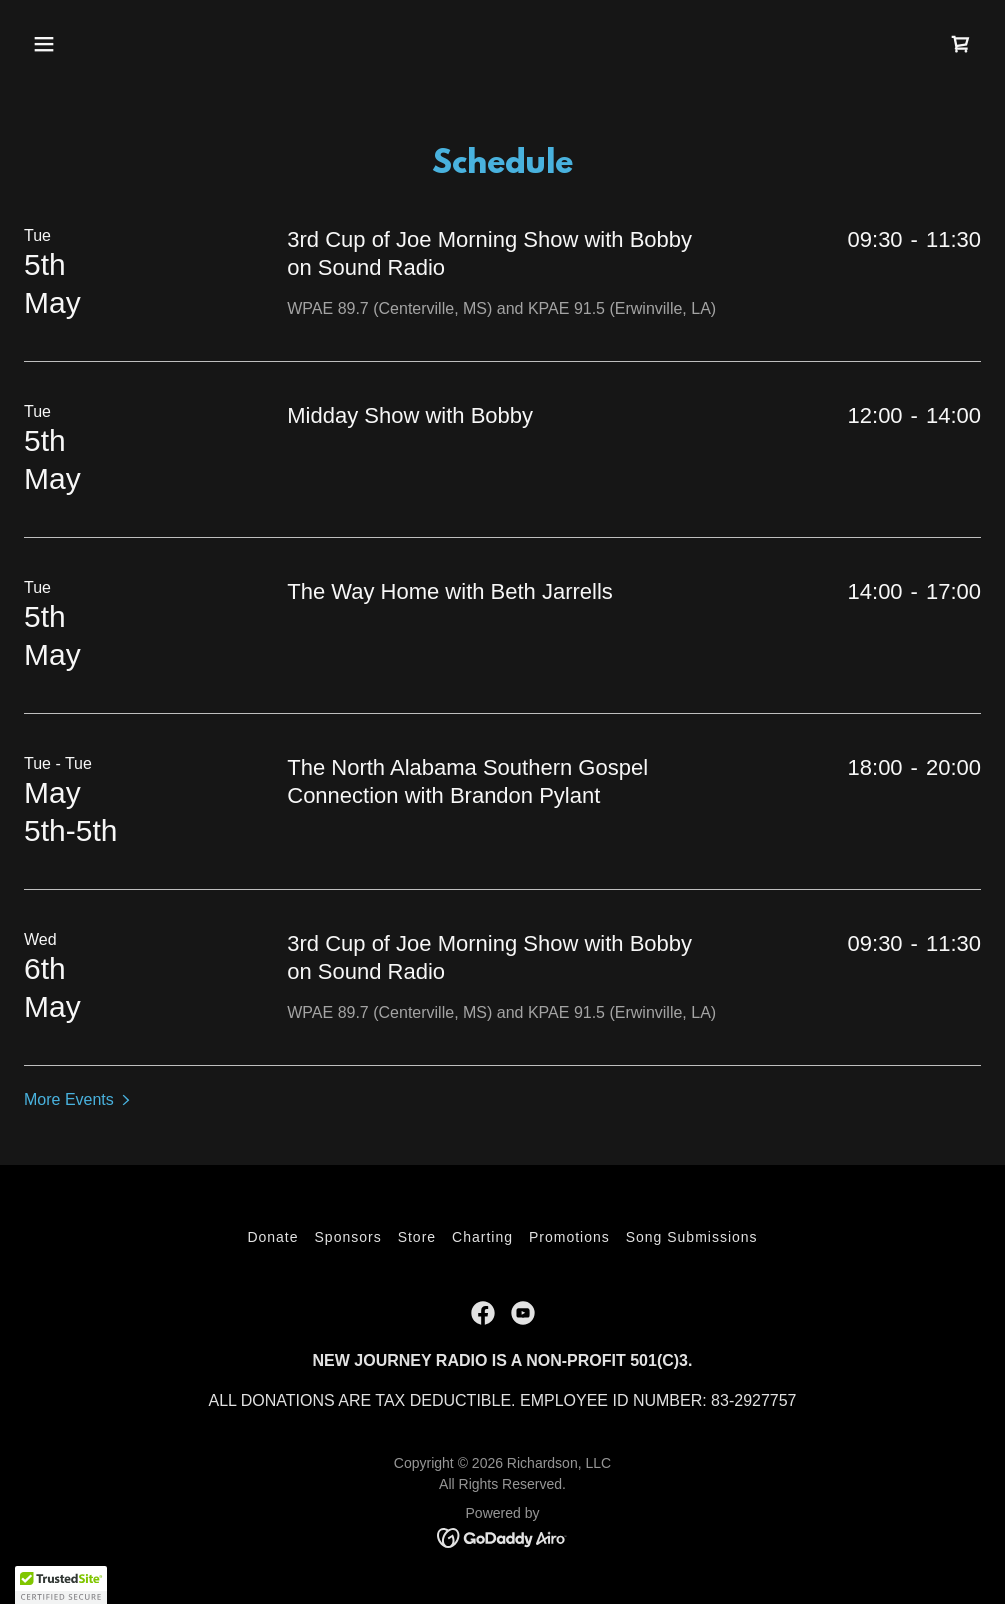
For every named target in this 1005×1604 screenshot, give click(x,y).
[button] (44, 44)
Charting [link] (482, 1237)
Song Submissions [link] (692, 1237)
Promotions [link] (569, 1237)
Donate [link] (272, 1237)
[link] (961, 44)
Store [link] (417, 1237)
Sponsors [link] (348, 1237)
